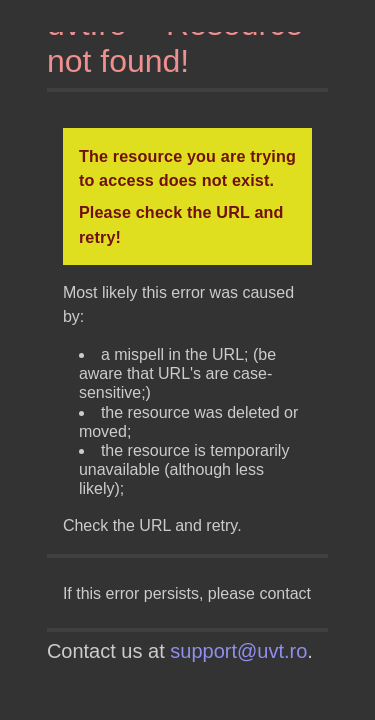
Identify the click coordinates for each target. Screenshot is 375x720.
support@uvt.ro (238, 651)
